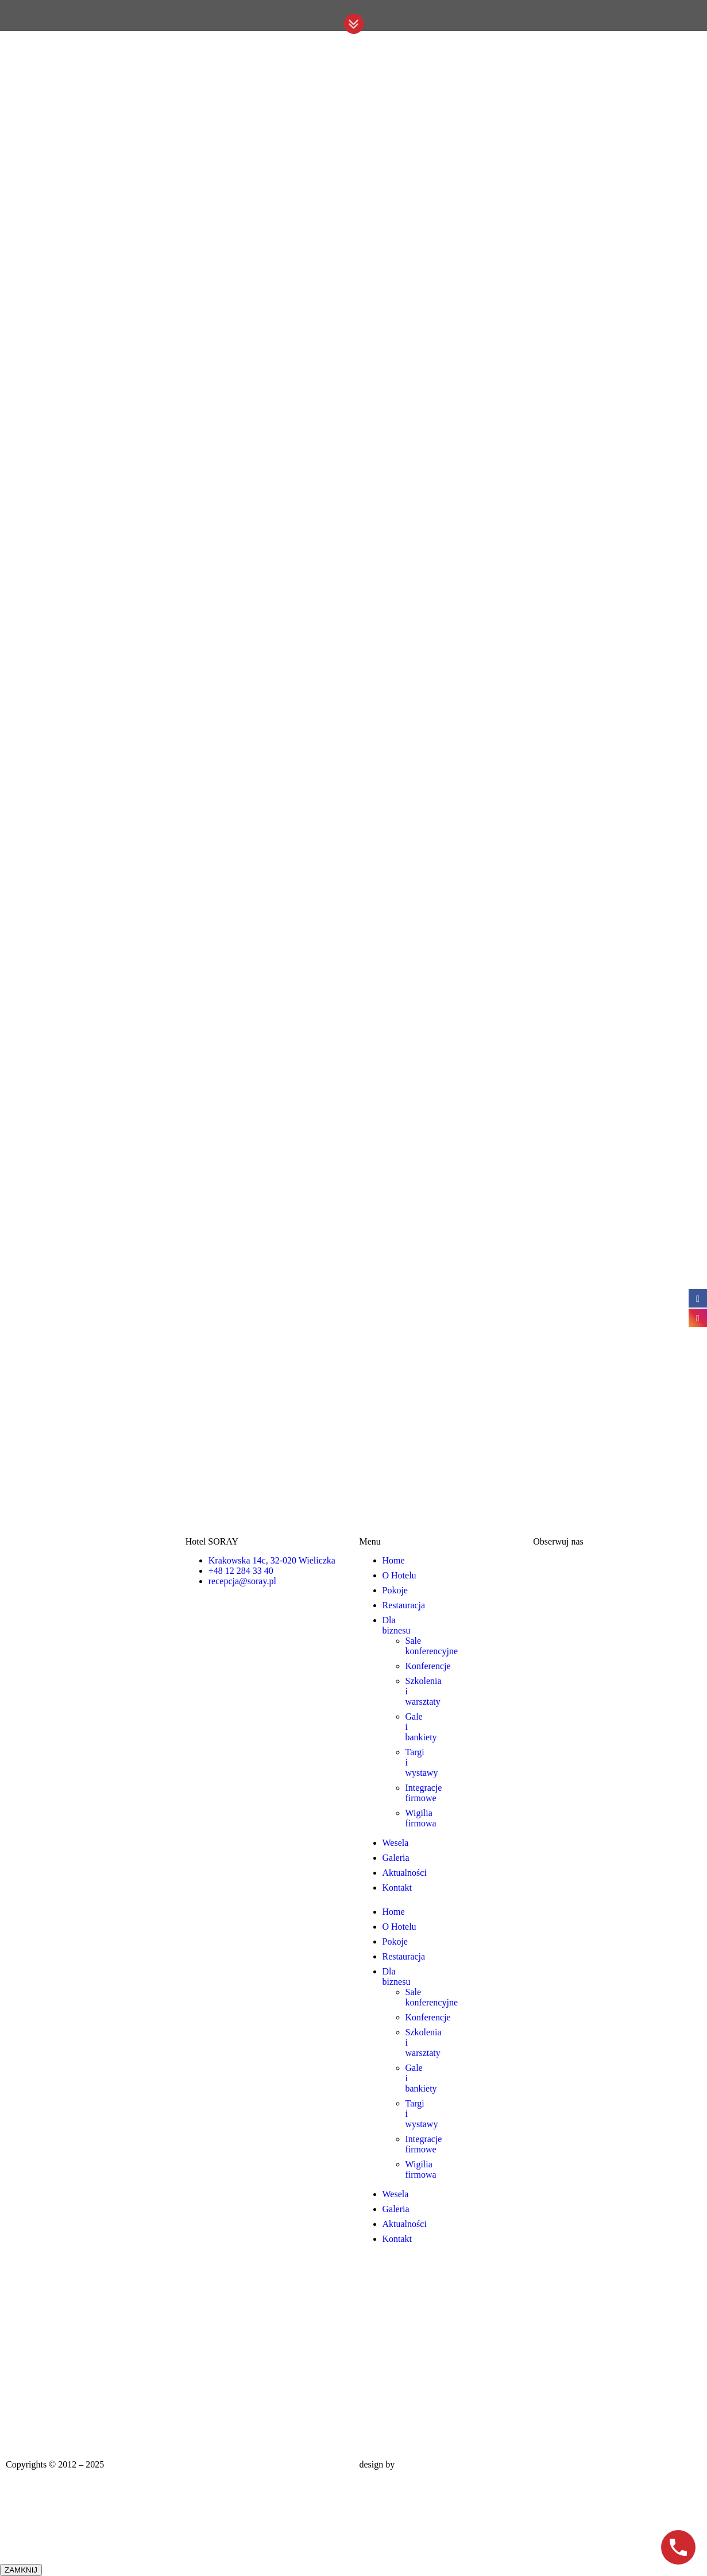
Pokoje (395, 1590)
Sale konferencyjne (431, 1646)
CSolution (415, 2464)
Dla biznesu (397, 1625)
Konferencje (428, 1666)
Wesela (396, 1843)
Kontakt (397, 1887)
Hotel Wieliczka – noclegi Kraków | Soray (184, 2464)
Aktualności (405, 1872)
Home (394, 1560)
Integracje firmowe (423, 1793)
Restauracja (404, 1605)
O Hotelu (399, 1575)
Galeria (396, 1858)
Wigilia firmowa (420, 1818)
